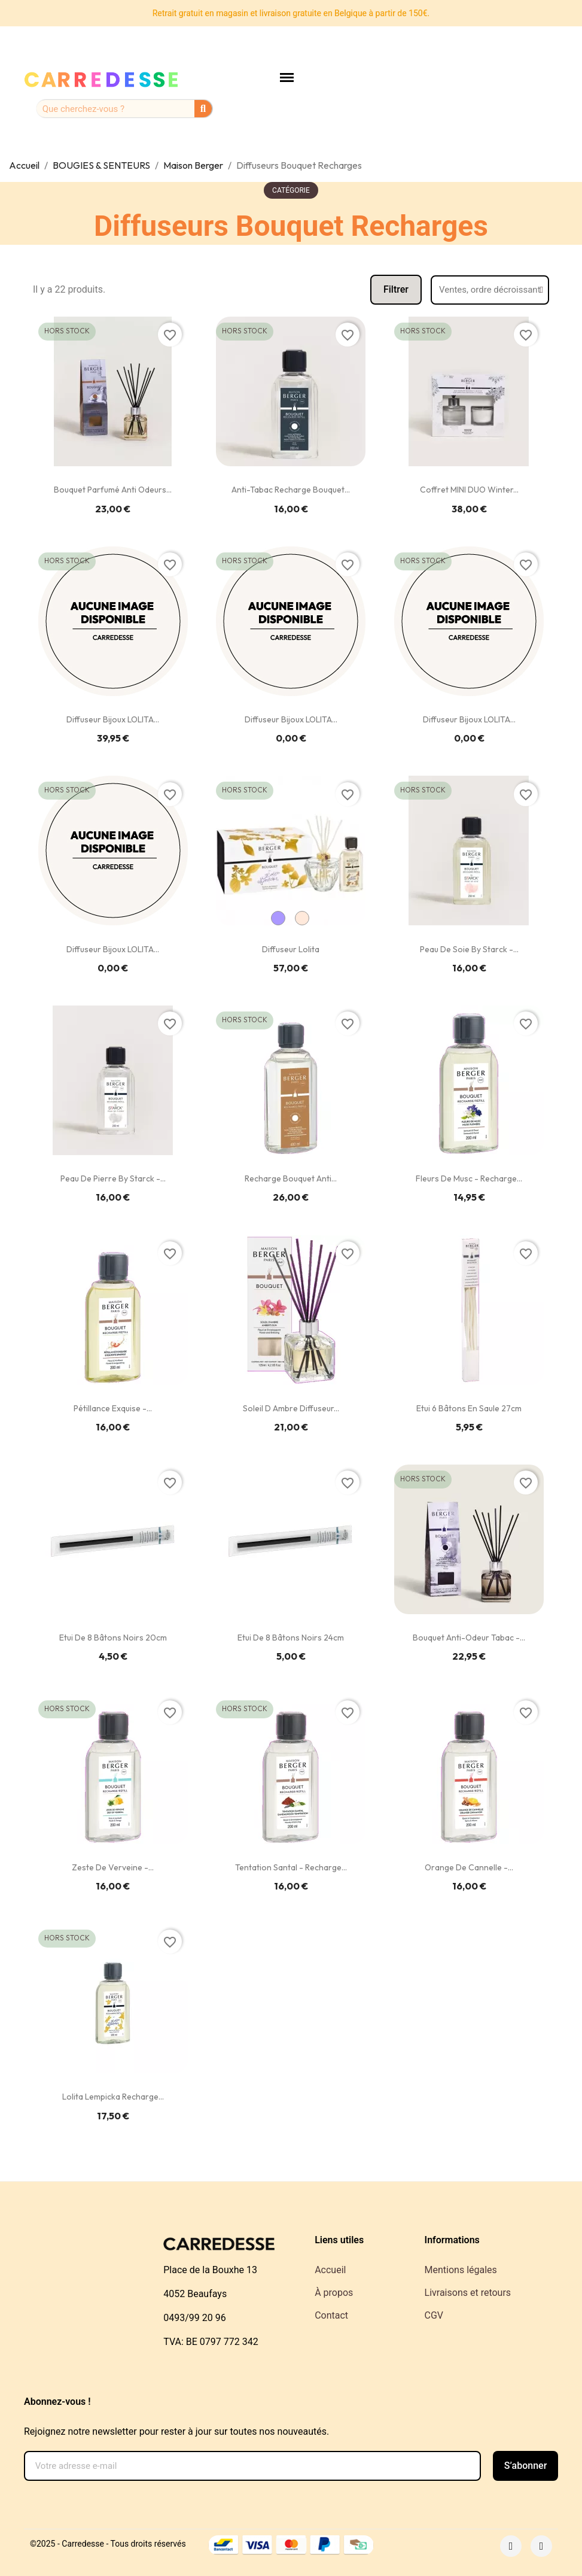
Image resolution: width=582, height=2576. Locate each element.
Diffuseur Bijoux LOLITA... (112, 719)
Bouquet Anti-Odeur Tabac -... (469, 1637)
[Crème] (302, 918)
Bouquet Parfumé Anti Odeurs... (113, 489)
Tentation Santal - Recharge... (291, 1867)
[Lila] (278, 918)
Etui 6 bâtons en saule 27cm (469, 1408)
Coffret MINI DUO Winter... (469, 489)
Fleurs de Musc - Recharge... (469, 1178)
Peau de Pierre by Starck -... (113, 1178)
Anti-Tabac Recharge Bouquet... (290, 489)
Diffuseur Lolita (290, 949)
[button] (396, 290)
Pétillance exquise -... (113, 1408)
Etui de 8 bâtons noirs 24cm (290, 1637)
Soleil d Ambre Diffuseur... (291, 1408)
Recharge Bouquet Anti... (291, 1178)
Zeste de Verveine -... (113, 1867)
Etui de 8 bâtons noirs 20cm (113, 1637)
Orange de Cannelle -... (469, 1867)
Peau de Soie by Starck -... (469, 949)
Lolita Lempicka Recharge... (113, 2096)
